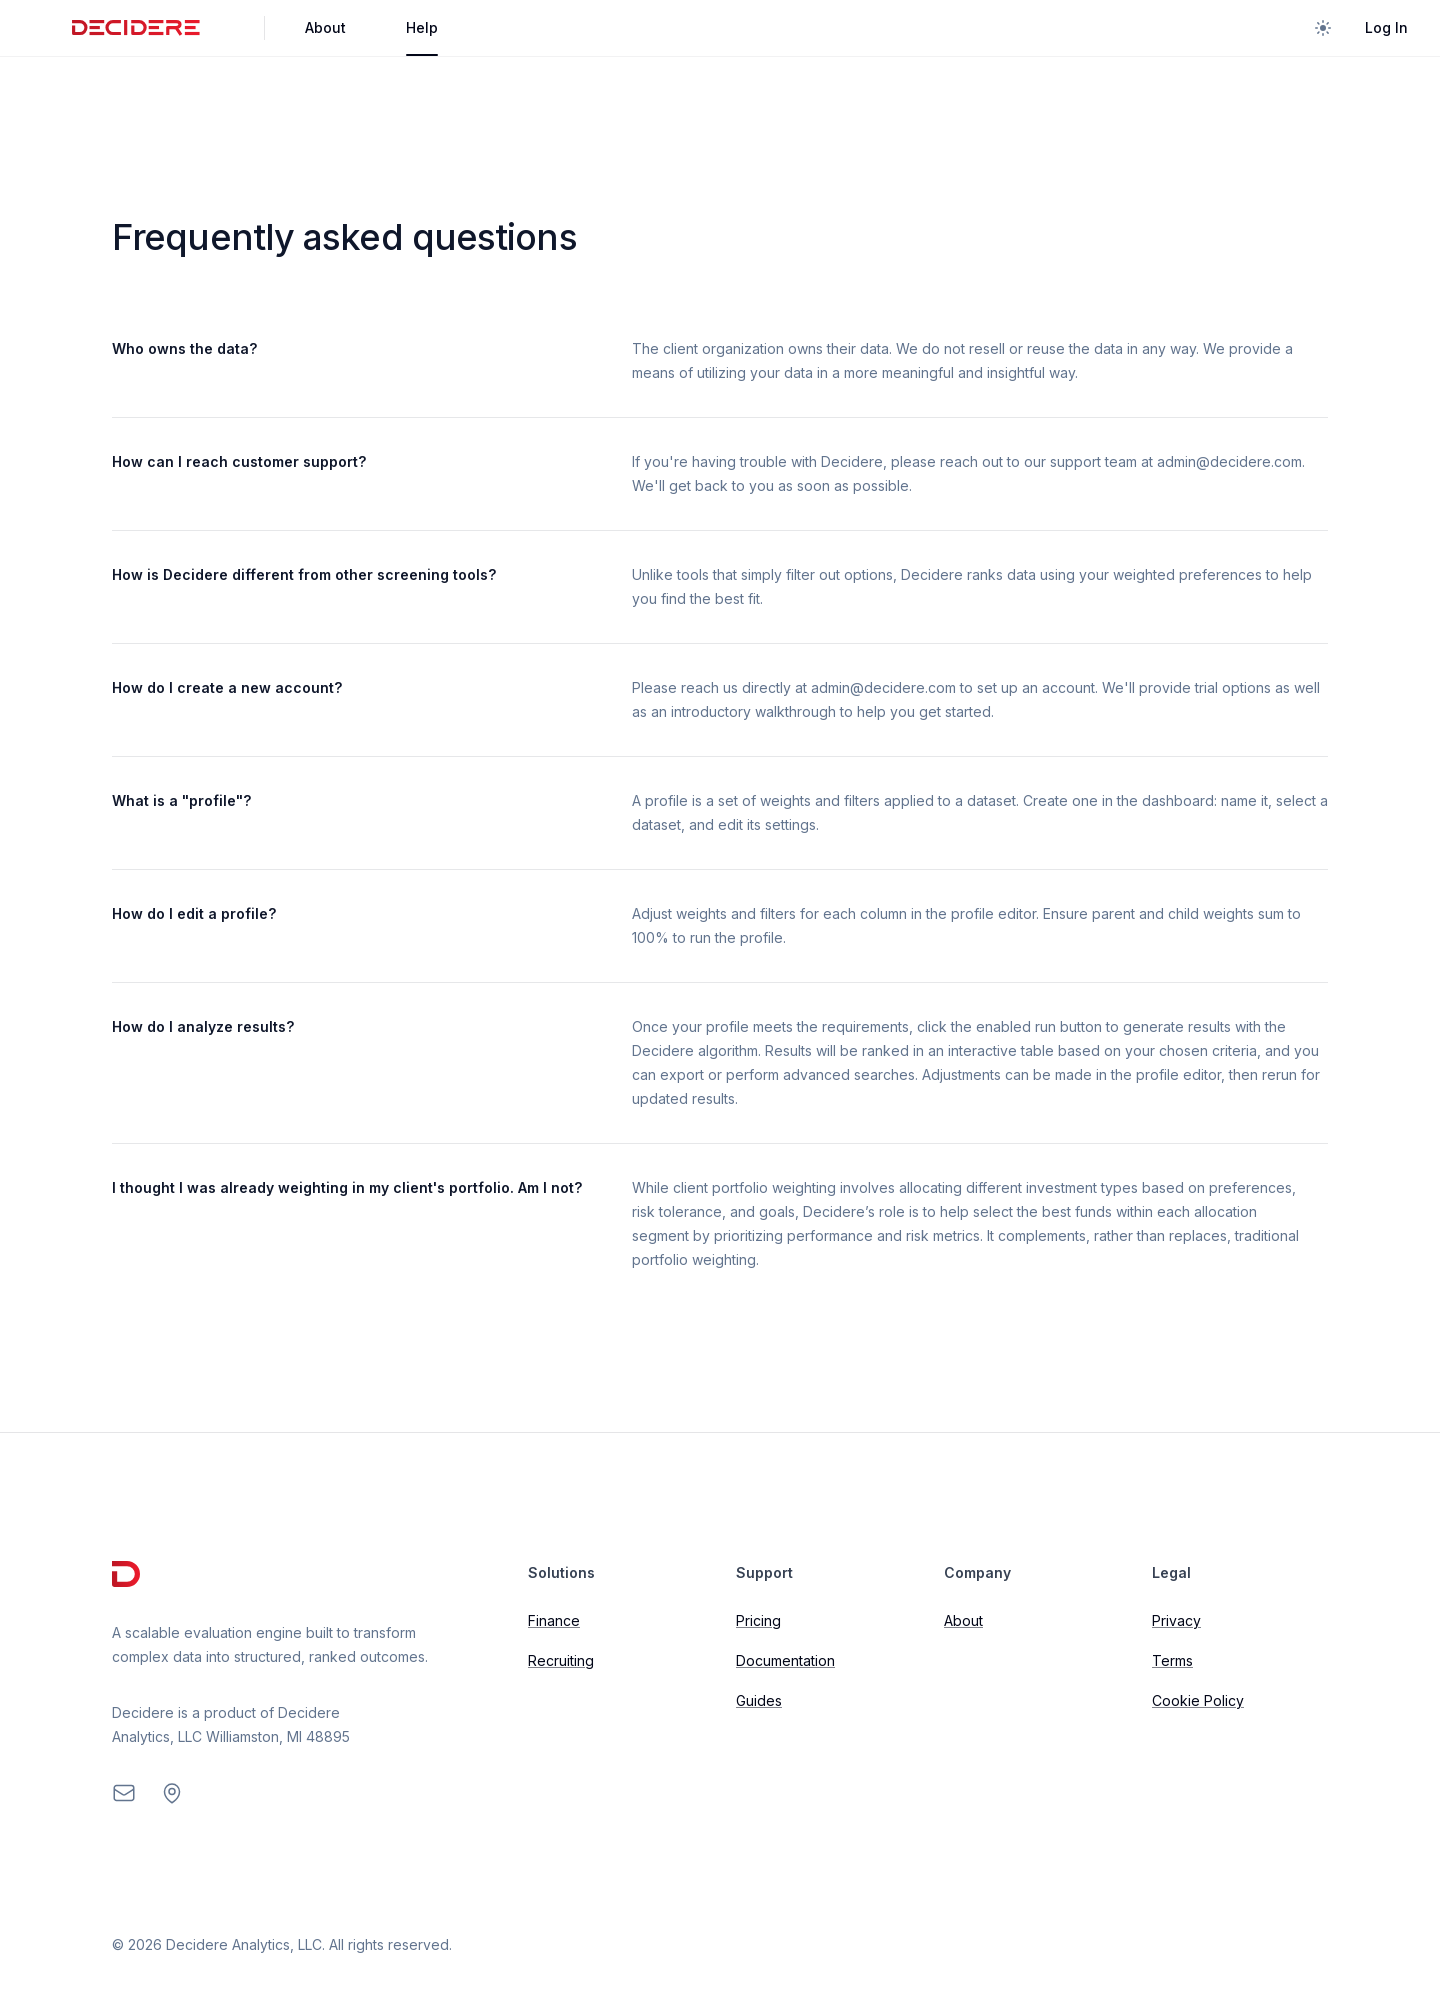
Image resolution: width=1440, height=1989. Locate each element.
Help (422, 27)
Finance (554, 1620)
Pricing (758, 1620)
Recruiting (561, 1660)
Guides (759, 1700)
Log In (1386, 27)
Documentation (785, 1660)
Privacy (1176, 1620)
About (325, 27)
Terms (1172, 1660)
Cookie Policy (1198, 1700)
